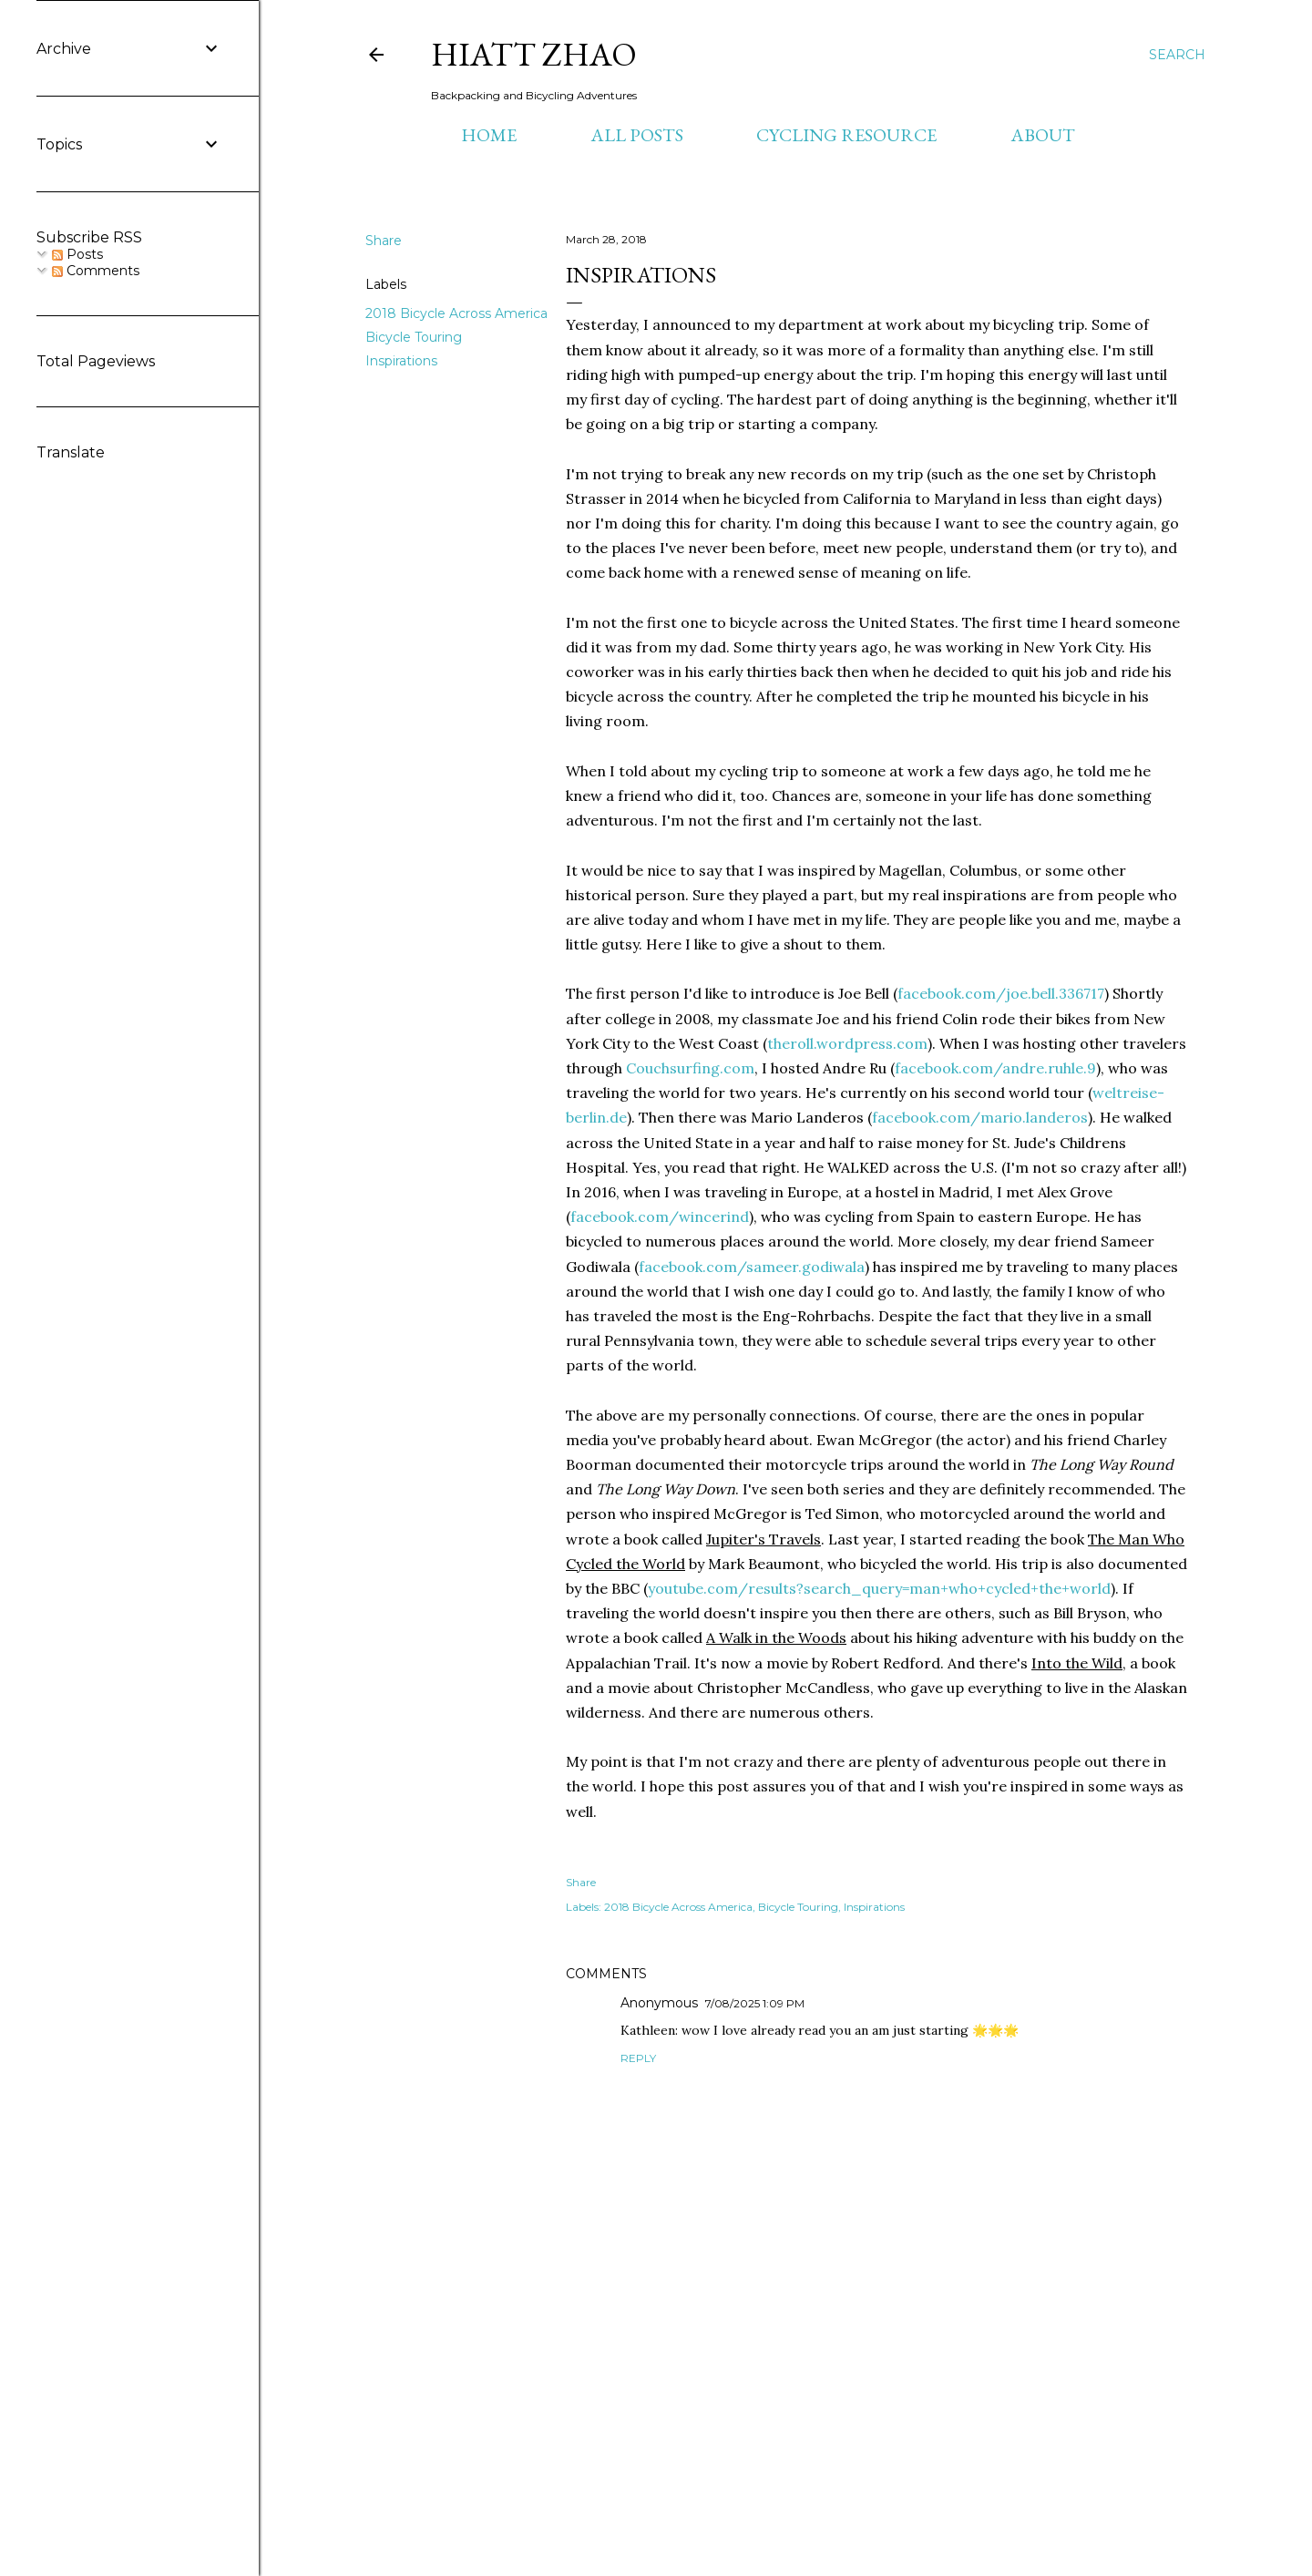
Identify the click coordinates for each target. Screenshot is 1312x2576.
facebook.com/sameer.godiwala (752, 1266)
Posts (77, 254)
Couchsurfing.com (690, 1068)
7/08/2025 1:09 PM (755, 2003)
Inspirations (401, 361)
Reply (638, 2058)
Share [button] (383, 240)
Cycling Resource (846, 135)
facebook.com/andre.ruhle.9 (995, 1068)
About (1042, 135)
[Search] (1177, 55)
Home (489, 135)
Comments (95, 270)
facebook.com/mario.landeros (980, 1117)
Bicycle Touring (413, 337)
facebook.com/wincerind (659, 1216)
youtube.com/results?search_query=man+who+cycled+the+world (879, 1588)
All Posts (636, 135)
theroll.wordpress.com (847, 1043)
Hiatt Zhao (534, 54)
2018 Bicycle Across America (456, 313)
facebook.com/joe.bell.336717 (1000, 993)
